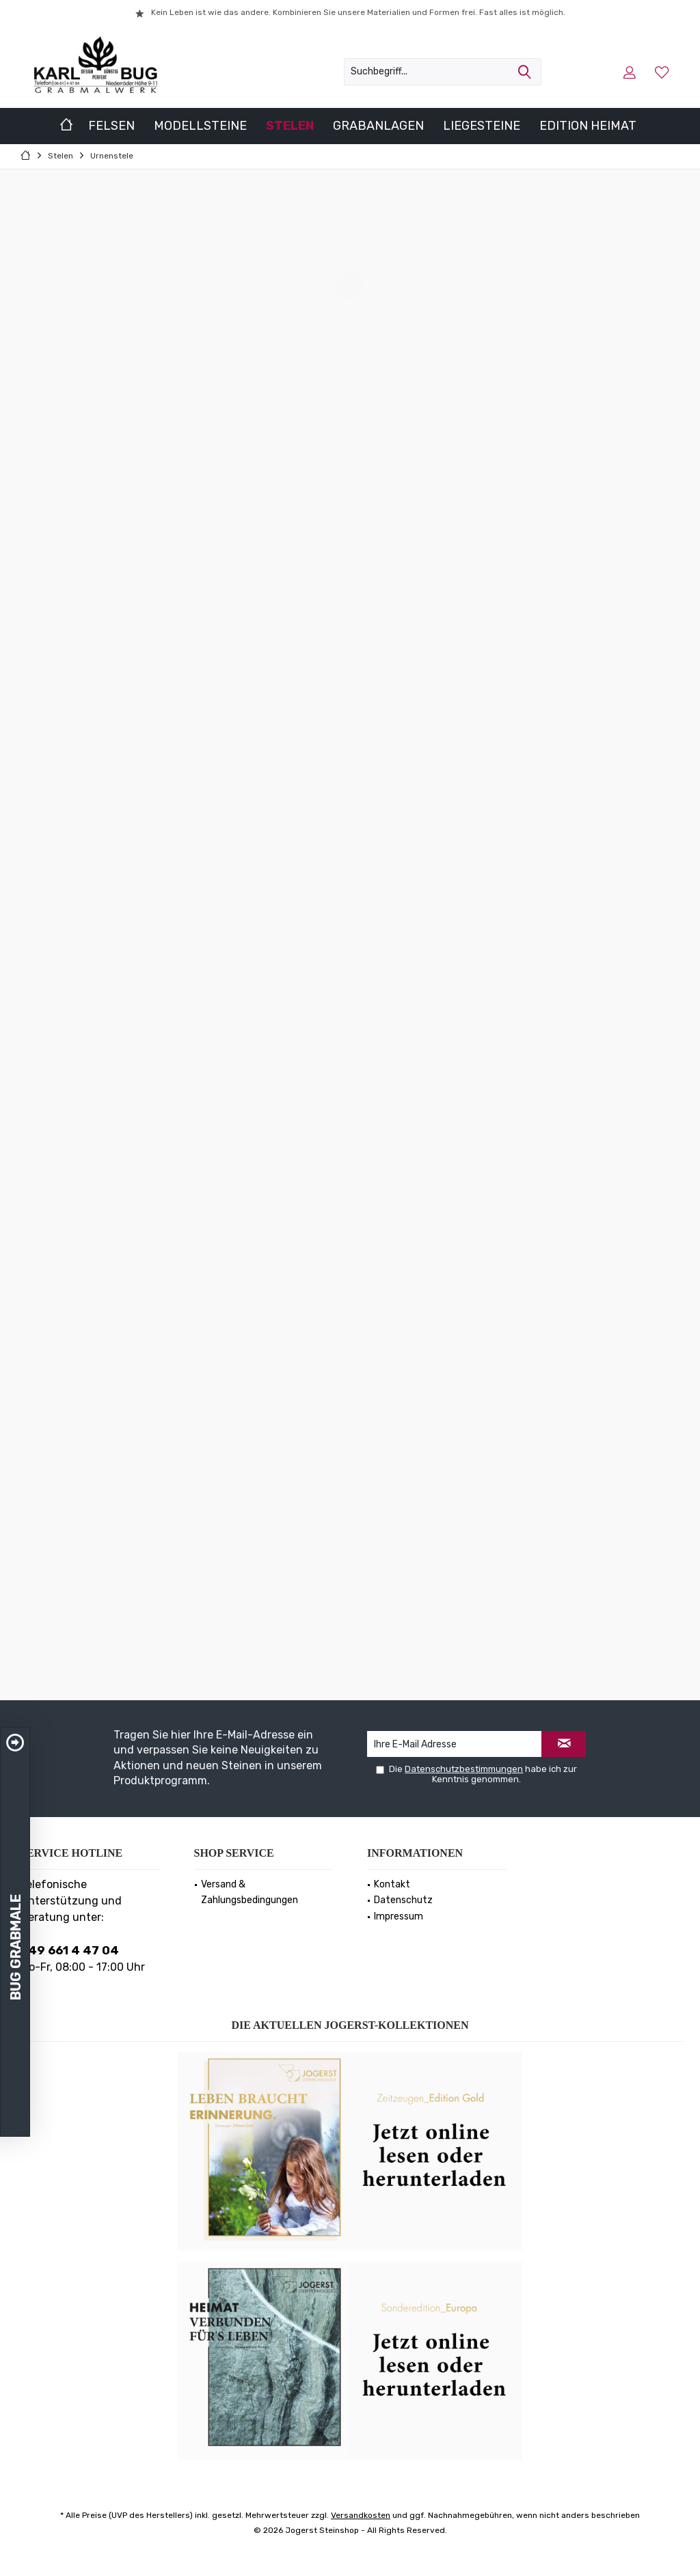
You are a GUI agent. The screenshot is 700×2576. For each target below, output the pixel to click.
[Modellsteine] (200, 126)
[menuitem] (663, 71)
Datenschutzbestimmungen (464, 1769)
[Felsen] (111, 126)
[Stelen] (289, 126)
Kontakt (392, 1884)
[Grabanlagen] (378, 126)
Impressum (398, 1916)
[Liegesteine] (481, 126)
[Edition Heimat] (588, 126)
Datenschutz (403, 1900)
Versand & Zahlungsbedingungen (249, 1893)
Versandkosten (360, 2515)
